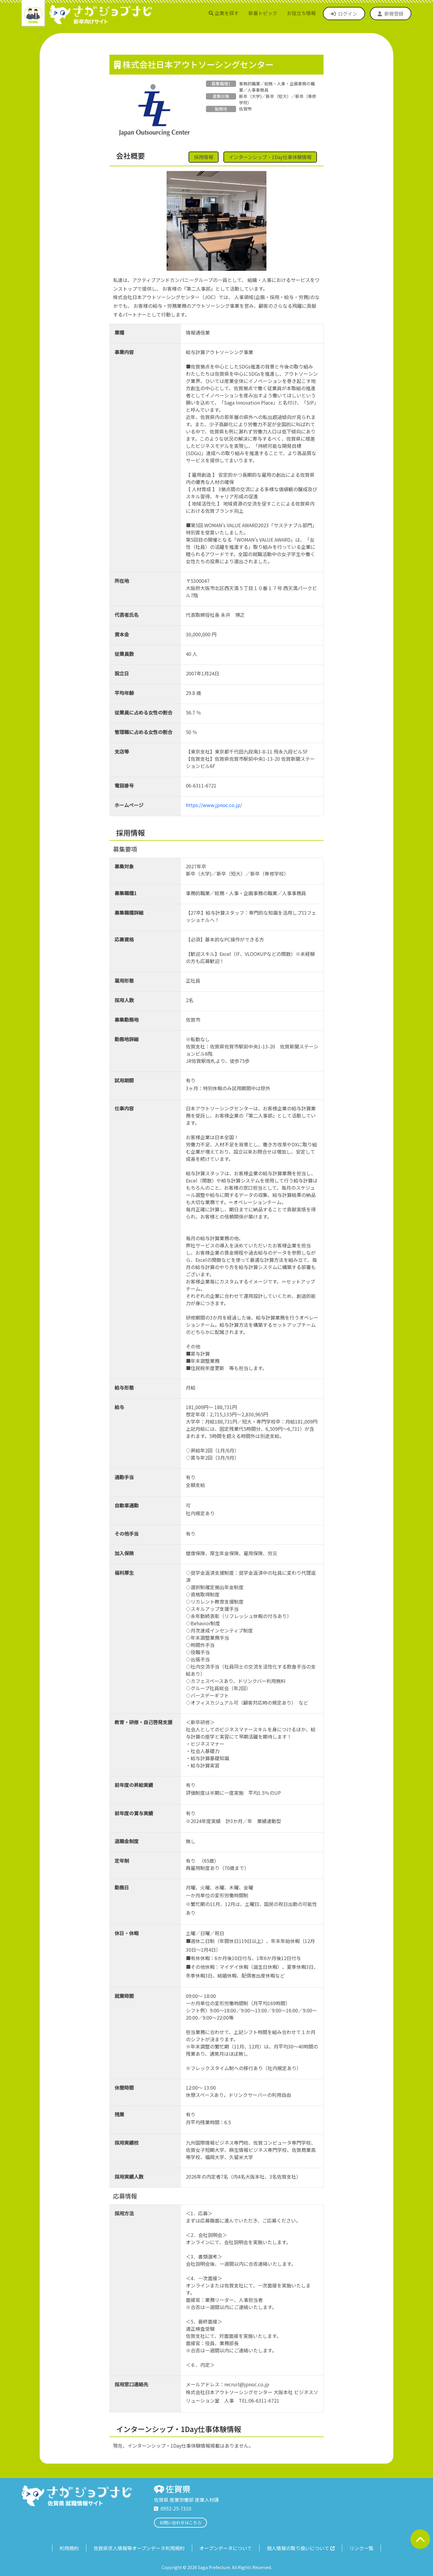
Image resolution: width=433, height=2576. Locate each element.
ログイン (344, 13)
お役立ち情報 (301, 13)
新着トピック (262, 13)
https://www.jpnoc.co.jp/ (214, 805)
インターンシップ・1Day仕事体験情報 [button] (270, 157)
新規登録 (391, 13)
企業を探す (224, 13)
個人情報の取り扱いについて (301, 2548)
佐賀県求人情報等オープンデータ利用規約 (139, 2548)
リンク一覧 (361, 2548)
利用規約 (69, 2548)
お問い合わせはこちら (180, 2522)
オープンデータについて (225, 2548)
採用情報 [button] (203, 157)
